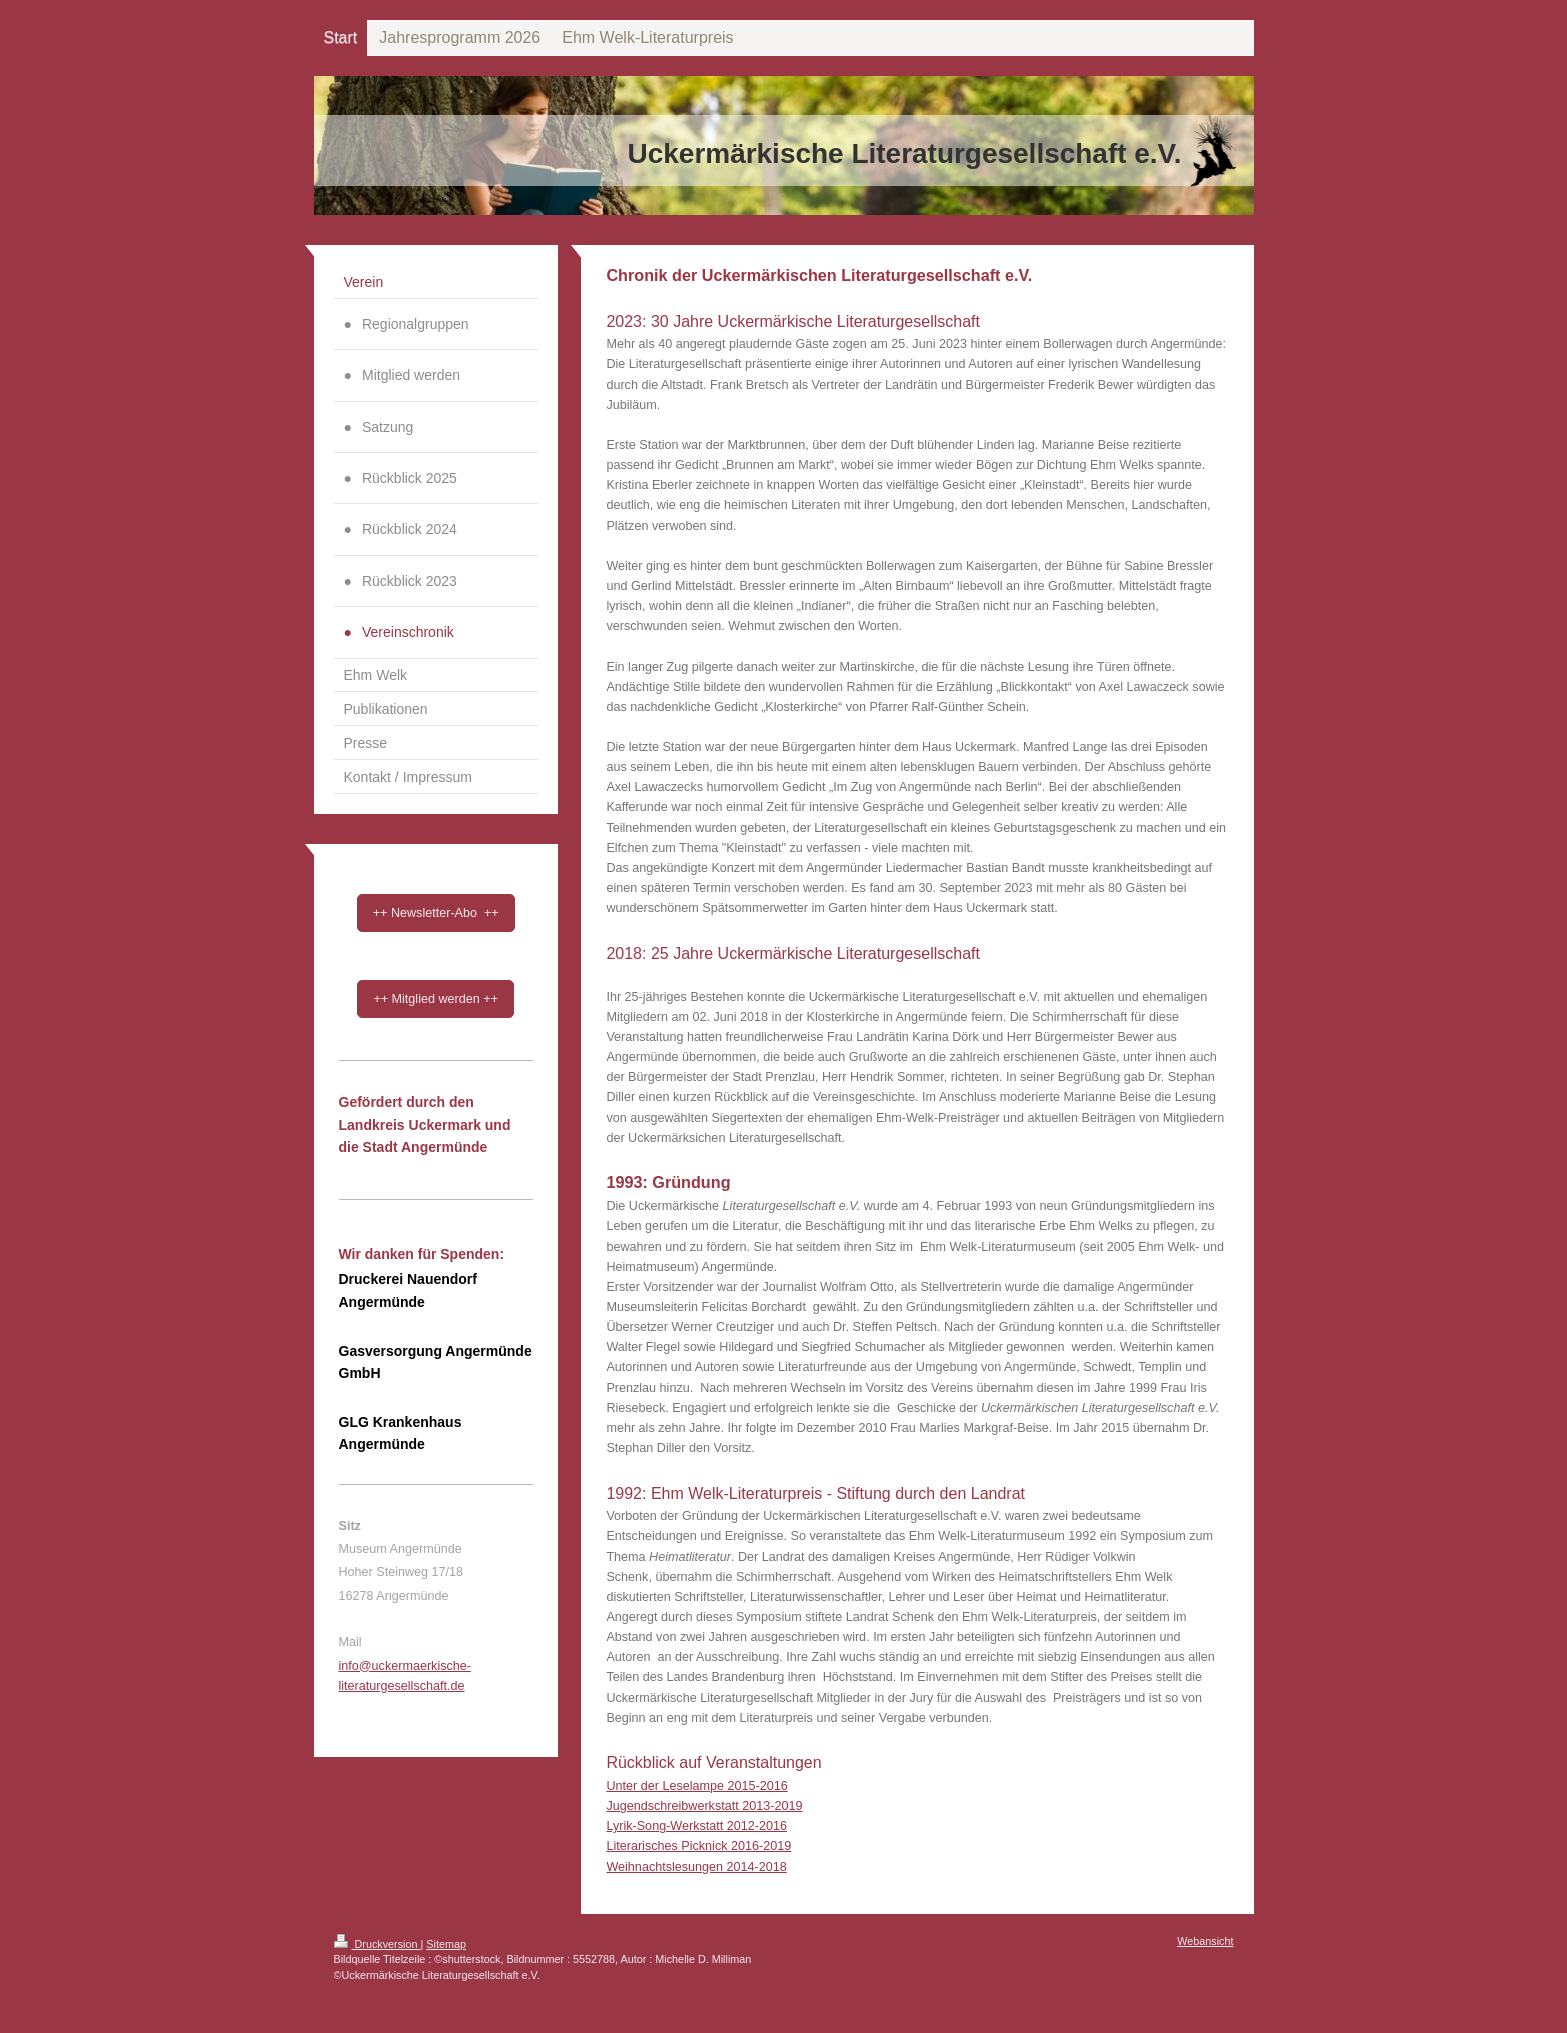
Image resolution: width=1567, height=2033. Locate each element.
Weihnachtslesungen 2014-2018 (696, 1867)
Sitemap (446, 1944)
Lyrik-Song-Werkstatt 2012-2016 (696, 1826)
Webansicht (1205, 1941)
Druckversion (377, 1944)
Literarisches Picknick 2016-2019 (698, 1846)
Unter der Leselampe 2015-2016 (696, 1786)
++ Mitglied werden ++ (435, 999)
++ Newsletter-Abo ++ (436, 913)
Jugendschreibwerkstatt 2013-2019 (704, 1806)
